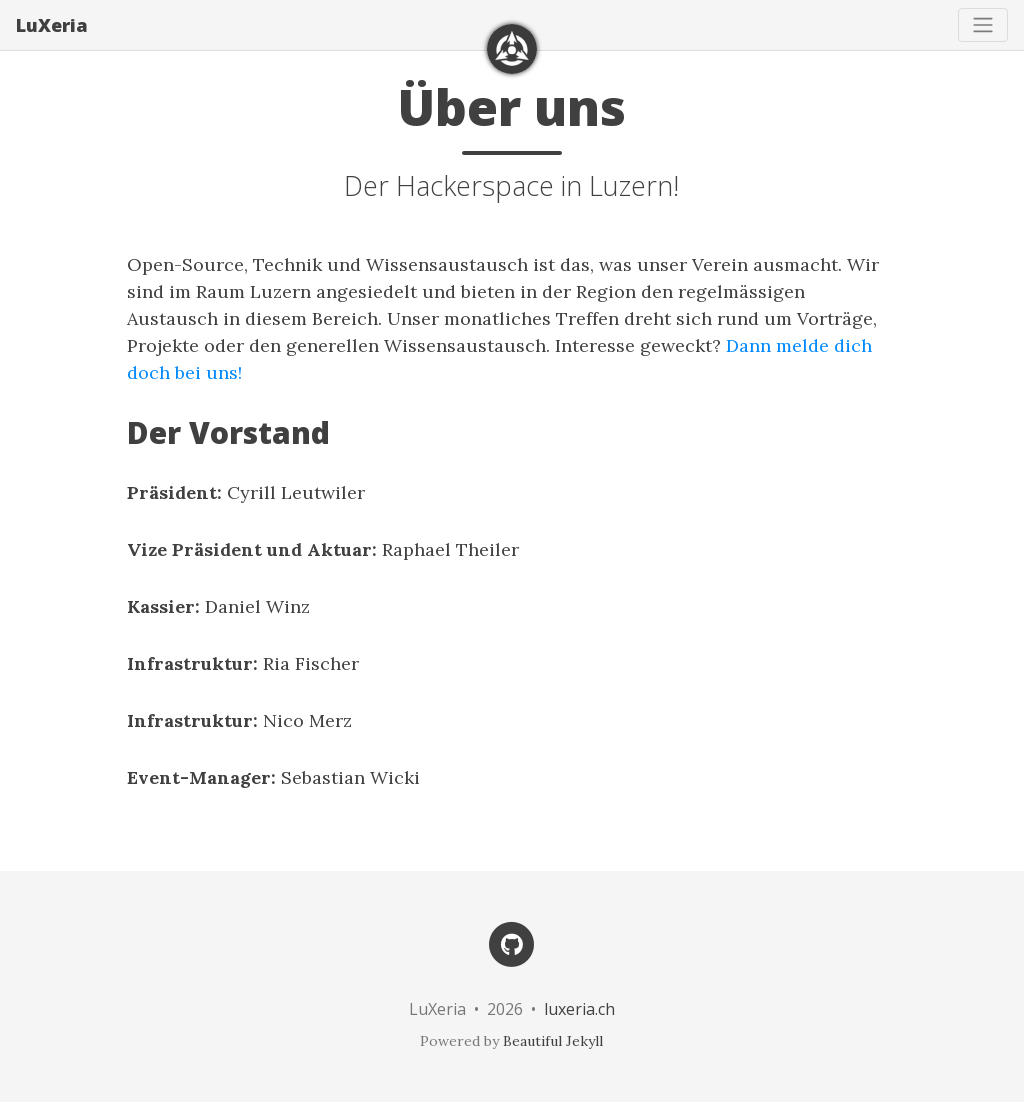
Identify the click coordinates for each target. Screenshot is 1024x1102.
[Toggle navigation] (983, 25)
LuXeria (52, 25)
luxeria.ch (579, 1009)
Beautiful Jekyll (553, 1041)
